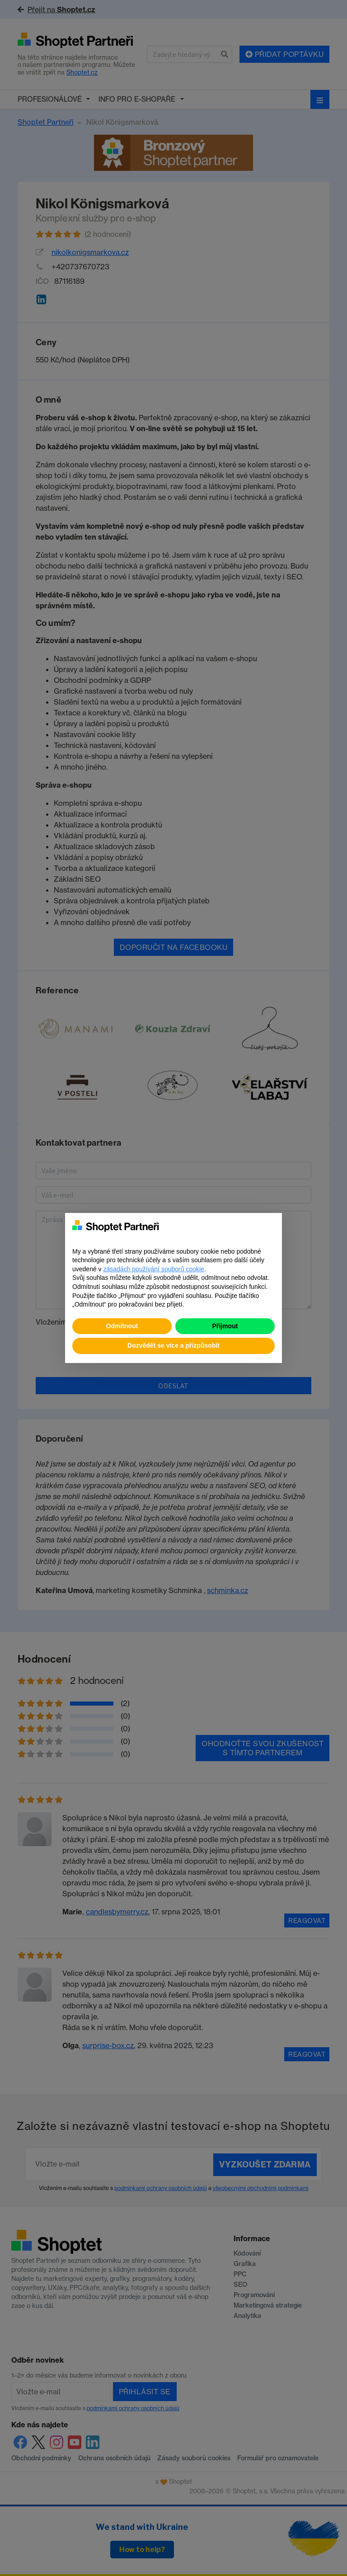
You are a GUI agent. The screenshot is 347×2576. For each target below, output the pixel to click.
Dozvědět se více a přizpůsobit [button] (173, 1345)
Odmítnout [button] (122, 1326)
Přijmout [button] (225, 1326)
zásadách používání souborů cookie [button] (153, 1269)
